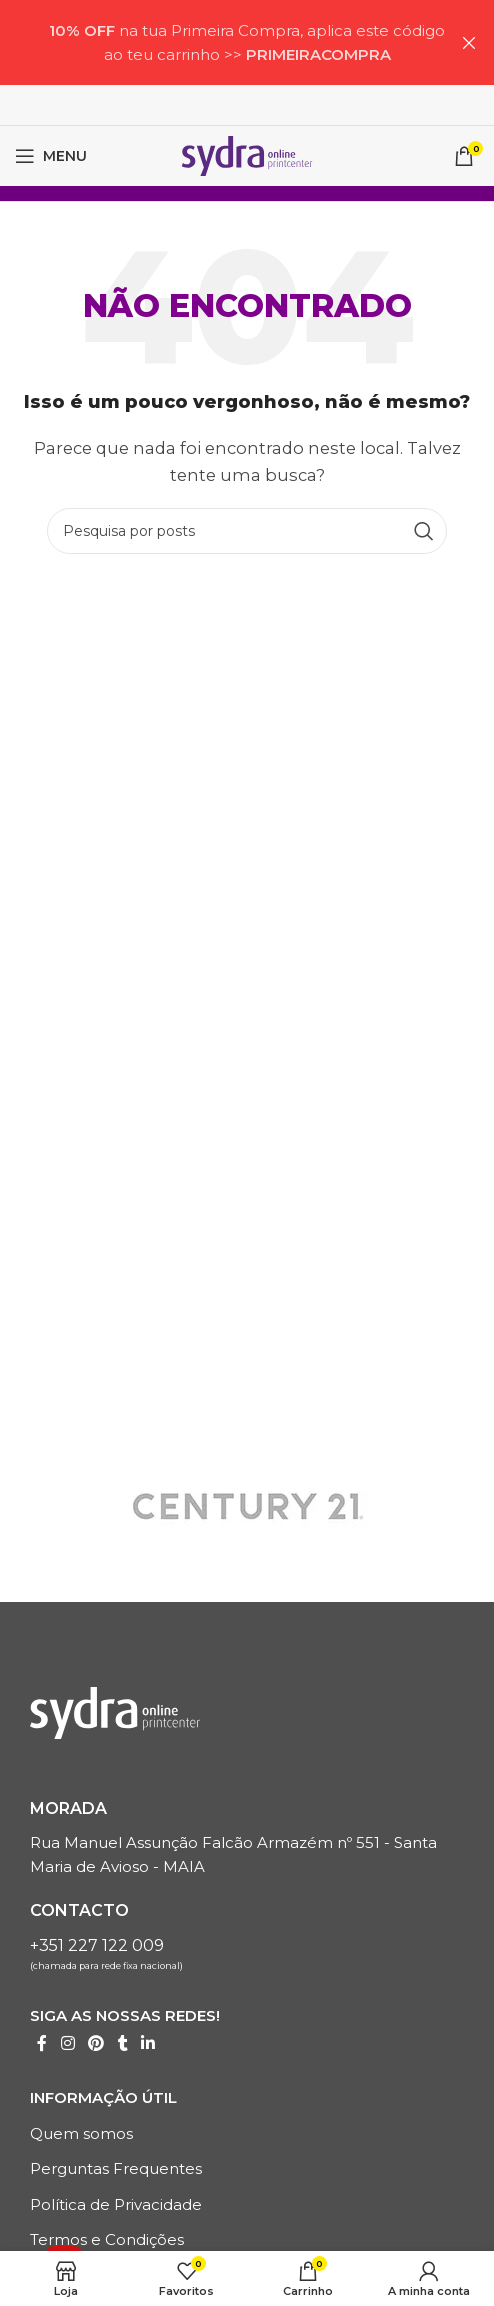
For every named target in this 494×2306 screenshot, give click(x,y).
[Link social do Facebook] (42, 2043)
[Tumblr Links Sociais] (123, 2043)
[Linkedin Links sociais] (148, 2043)
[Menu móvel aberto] (51, 156)
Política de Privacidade (116, 2204)
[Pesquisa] (247, 531)
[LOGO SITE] (247, 154)
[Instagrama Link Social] (67, 2043)
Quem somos (81, 2133)
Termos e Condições (107, 2239)
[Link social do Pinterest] (95, 2043)
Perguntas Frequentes (116, 2168)
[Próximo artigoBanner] (469, 42)
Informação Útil (103, 2097)
